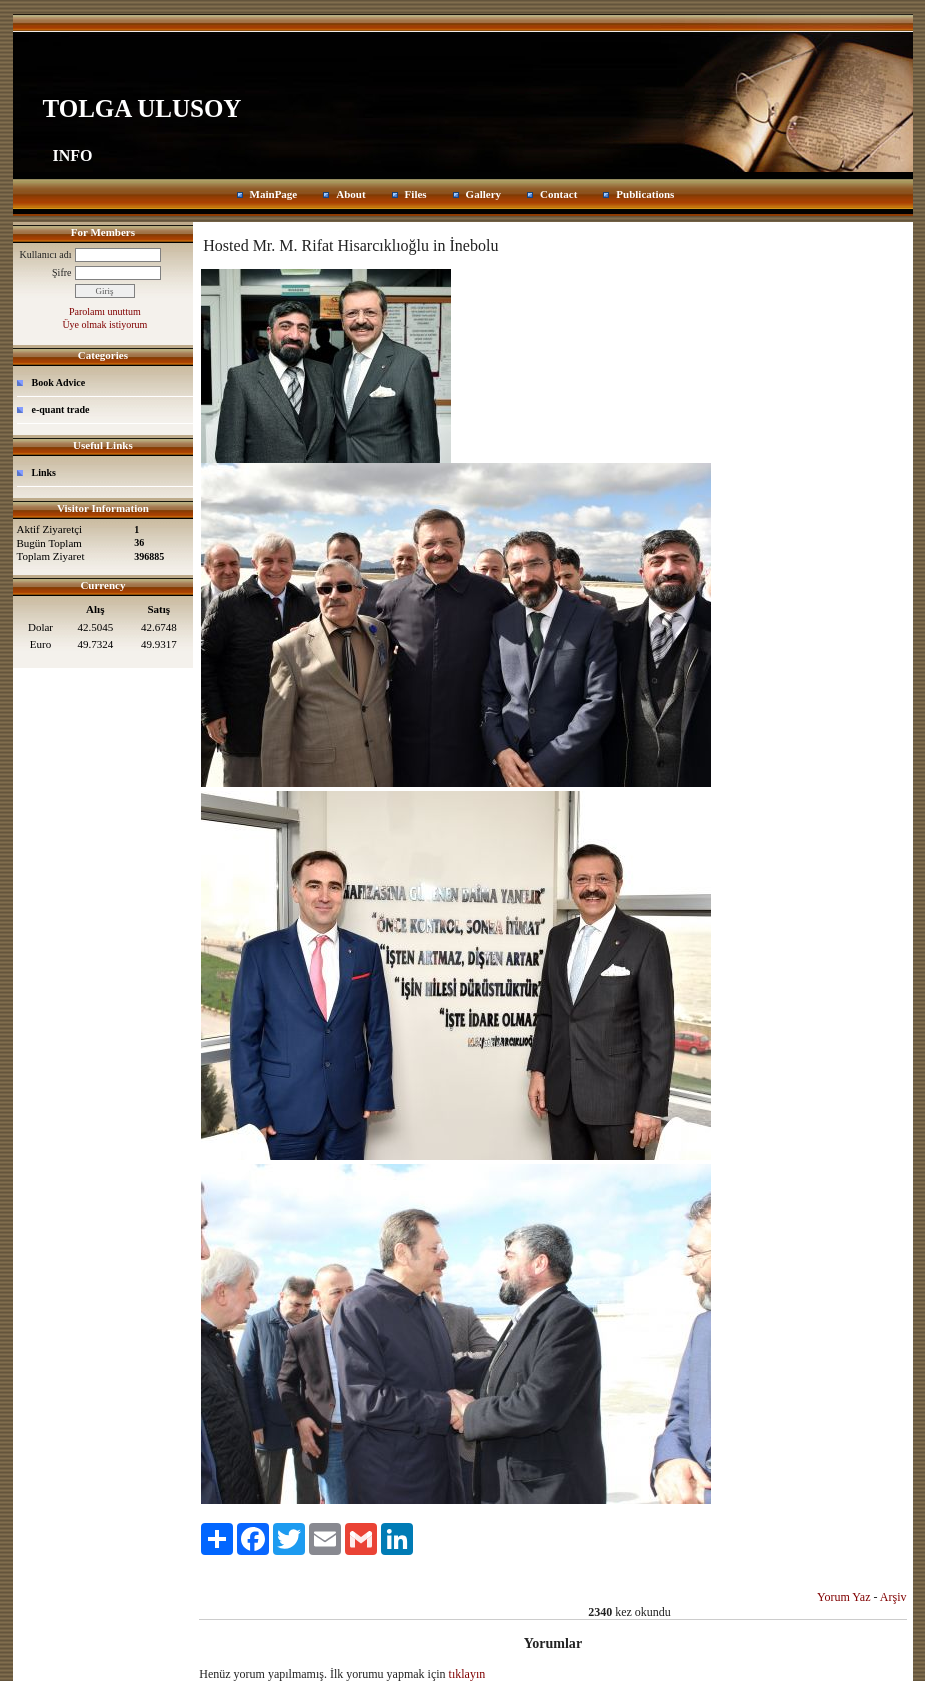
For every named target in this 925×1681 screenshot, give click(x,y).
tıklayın (467, 1674)
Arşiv (893, 1597)
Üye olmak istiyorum (104, 324)
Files (416, 194)
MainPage (274, 194)
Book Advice (59, 382)
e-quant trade (61, 409)
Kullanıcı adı (46, 254)
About (350, 194)
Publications (645, 194)
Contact (558, 194)
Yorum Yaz (843, 1597)
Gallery (483, 194)
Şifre (61, 272)
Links (44, 472)
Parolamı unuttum (105, 311)
